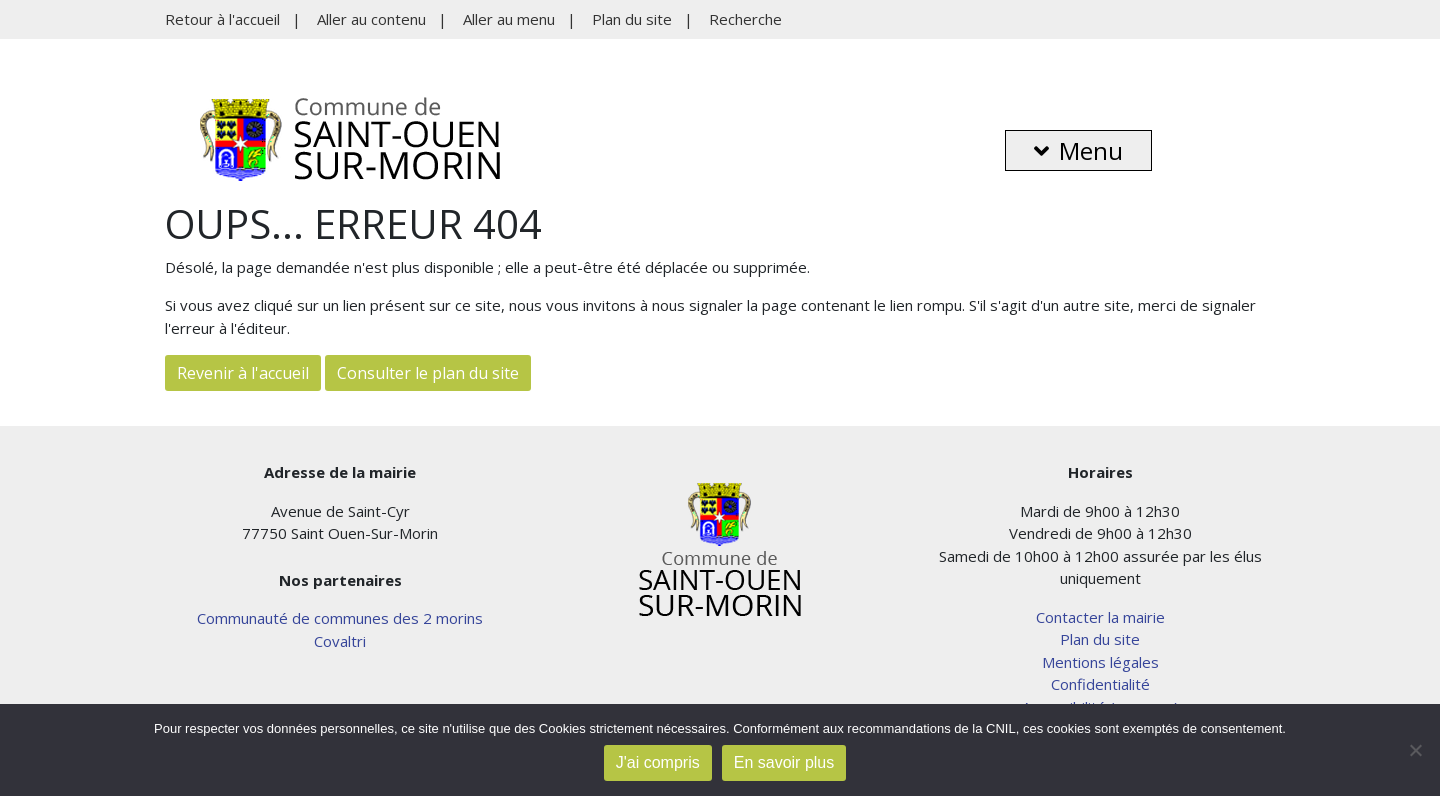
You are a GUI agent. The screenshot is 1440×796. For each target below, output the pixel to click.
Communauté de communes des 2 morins (340, 618)
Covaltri (340, 641)
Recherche (745, 19)
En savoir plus (784, 762)
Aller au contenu (371, 19)
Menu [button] (1078, 150)
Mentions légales (1100, 662)
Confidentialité (1100, 684)
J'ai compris (658, 762)
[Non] (1415, 750)
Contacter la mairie (1100, 617)
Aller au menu (509, 19)
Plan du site (632, 19)
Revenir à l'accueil (243, 373)
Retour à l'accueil (222, 19)
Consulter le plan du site (428, 373)
